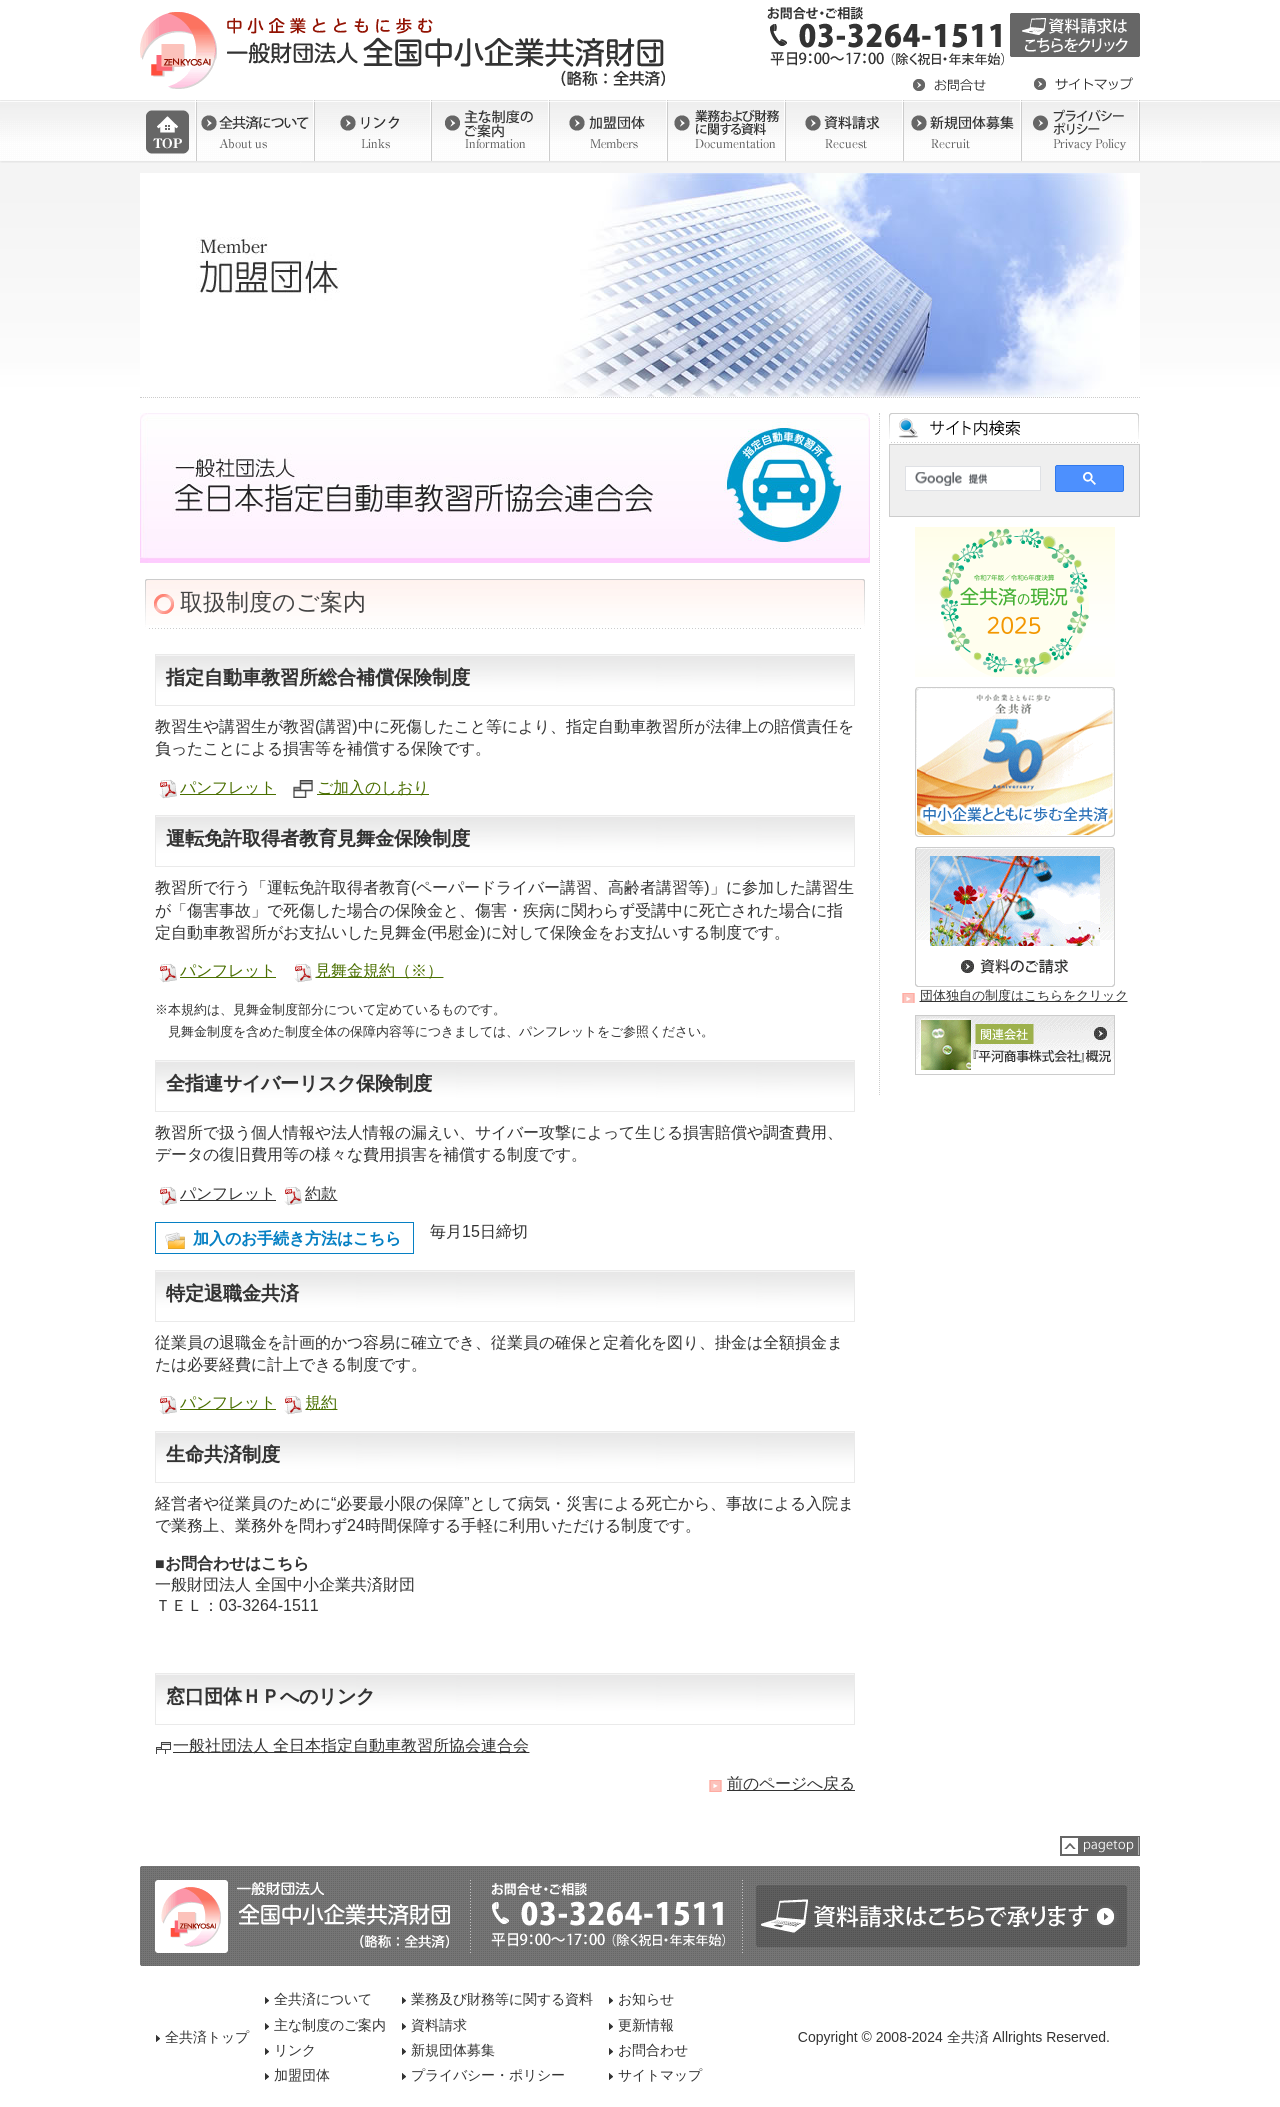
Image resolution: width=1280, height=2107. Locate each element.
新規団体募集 (453, 2050)
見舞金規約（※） (379, 970)
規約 (321, 1402)
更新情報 (646, 2025)
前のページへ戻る (791, 1783)
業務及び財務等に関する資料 (502, 1999)
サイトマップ (660, 2075)
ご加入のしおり (373, 787)
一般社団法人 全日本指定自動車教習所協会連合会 (351, 1745)
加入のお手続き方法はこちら (297, 1238)
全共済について (323, 1999)
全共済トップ (207, 2037)
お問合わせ (653, 2050)
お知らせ (646, 1999)
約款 (321, 1193)
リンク (295, 2050)
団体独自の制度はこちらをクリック (1024, 995)
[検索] (971, 479)
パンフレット (228, 787)
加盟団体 (302, 2075)
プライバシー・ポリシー (488, 2075)
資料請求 (439, 2025)
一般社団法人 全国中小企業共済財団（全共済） (405, 50)
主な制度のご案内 (330, 2025)
